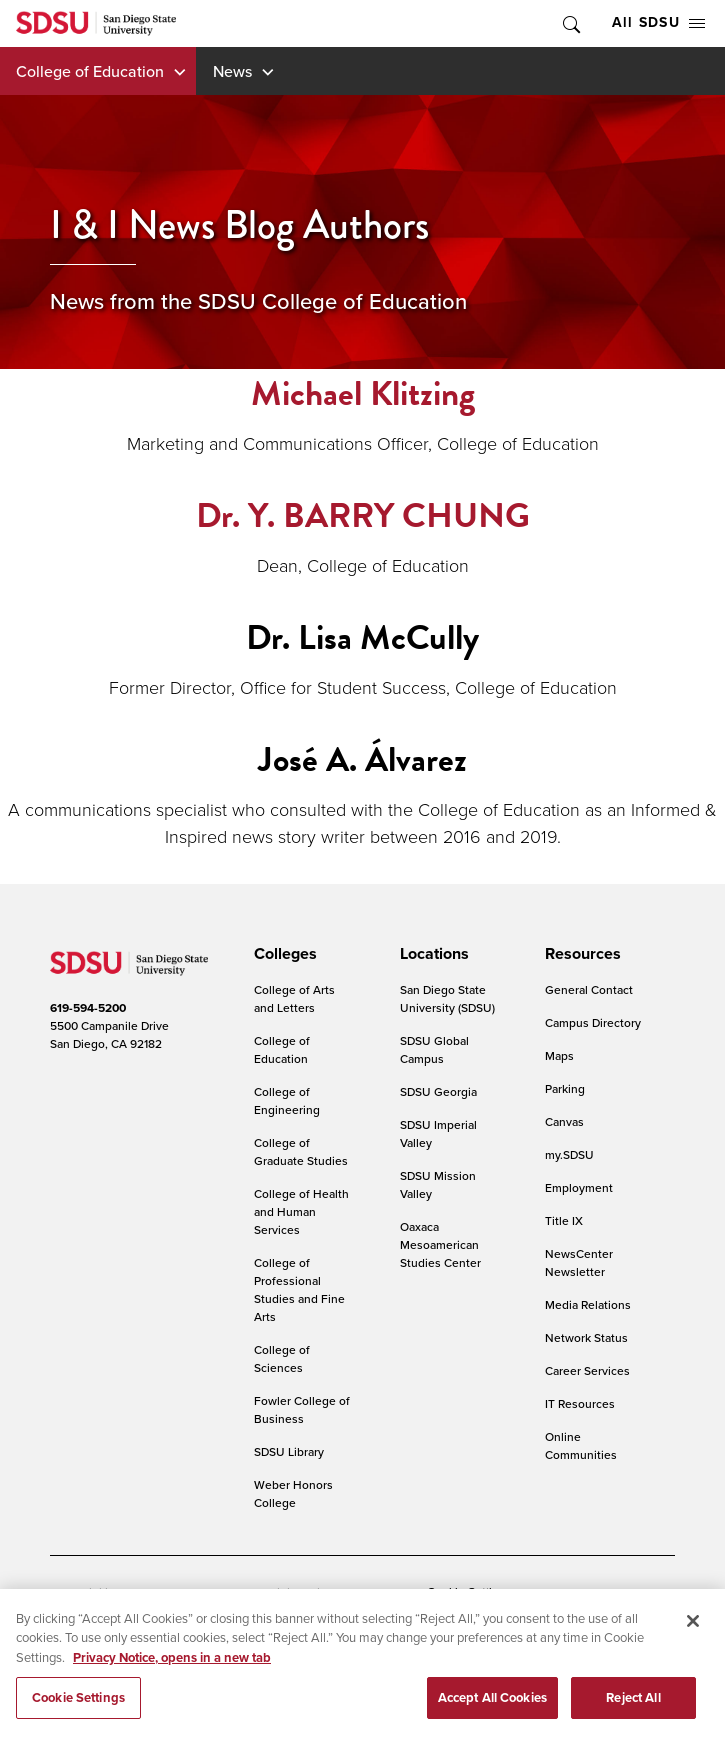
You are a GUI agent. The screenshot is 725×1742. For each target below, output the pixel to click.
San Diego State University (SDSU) (447, 998)
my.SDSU (569, 1154)
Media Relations (588, 1304)
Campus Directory (593, 1022)
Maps (559, 1055)
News (232, 71)
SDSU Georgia (438, 1091)
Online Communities (581, 1445)
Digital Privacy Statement (336, 1592)
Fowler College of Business (302, 1409)
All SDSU (658, 22)
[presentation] (282, 954)
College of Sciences (282, 1358)
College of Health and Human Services (301, 1211)
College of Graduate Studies (301, 1151)
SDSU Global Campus (434, 1049)
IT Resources (580, 1403)
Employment (579, 1187)
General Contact (589, 989)
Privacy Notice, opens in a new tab (172, 1671)
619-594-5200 (88, 1008)
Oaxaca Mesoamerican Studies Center (440, 1244)
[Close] (693, 1635)
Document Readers (193, 1592)
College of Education (90, 71)
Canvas (564, 1121)
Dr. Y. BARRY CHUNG (363, 515)
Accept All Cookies (492, 1712)
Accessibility (84, 1592)
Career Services (587, 1370)
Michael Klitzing (363, 393)
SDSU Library (289, 1451)
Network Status (586, 1337)
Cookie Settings (469, 1593)
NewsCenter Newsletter (579, 1262)
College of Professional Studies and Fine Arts (299, 1289)
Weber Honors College (293, 1493)
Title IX (564, 1220)
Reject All (633, 1712)
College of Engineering (287, 1100)
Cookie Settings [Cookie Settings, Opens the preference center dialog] (78, 1712)
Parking (565, 1088)
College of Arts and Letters (294, 998)
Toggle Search (570, 23)
